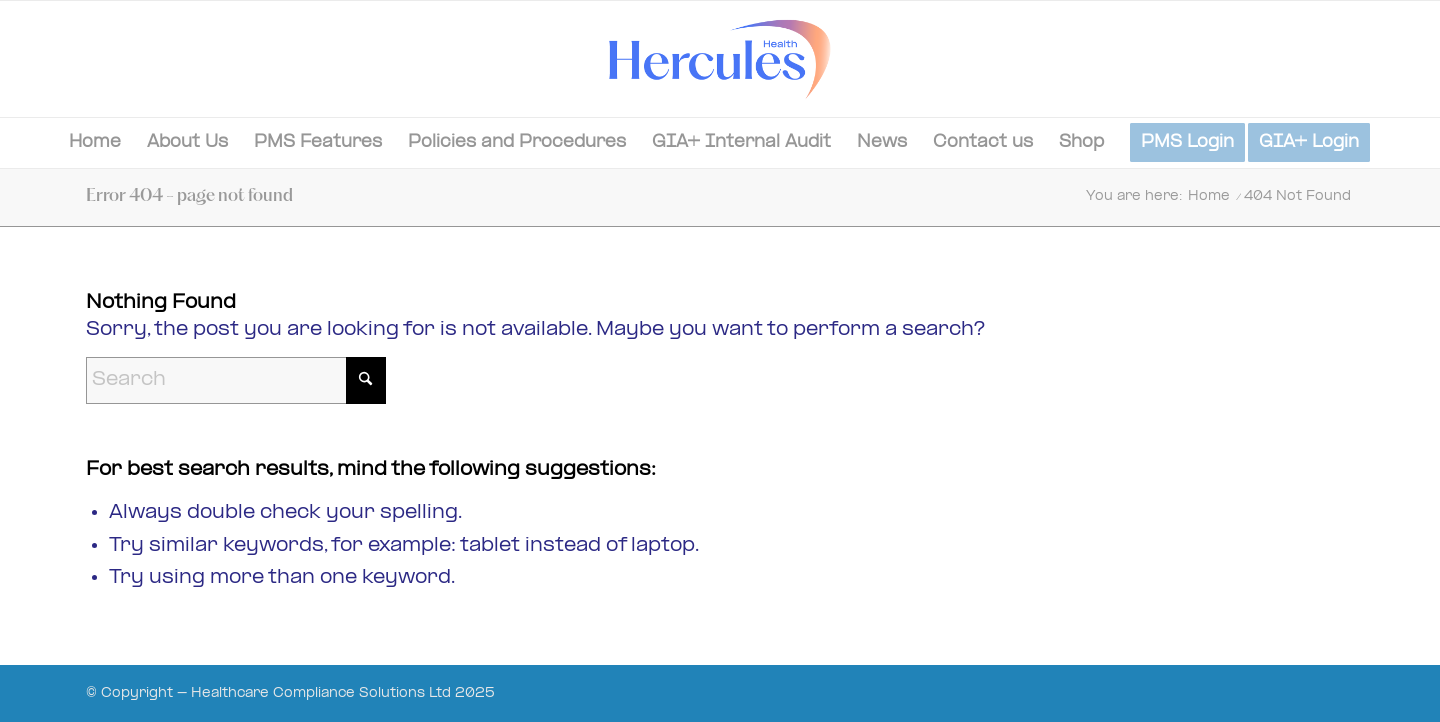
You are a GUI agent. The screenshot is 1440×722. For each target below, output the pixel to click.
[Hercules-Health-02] (719, 59)
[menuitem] (95, 143)
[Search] (236, 380)
